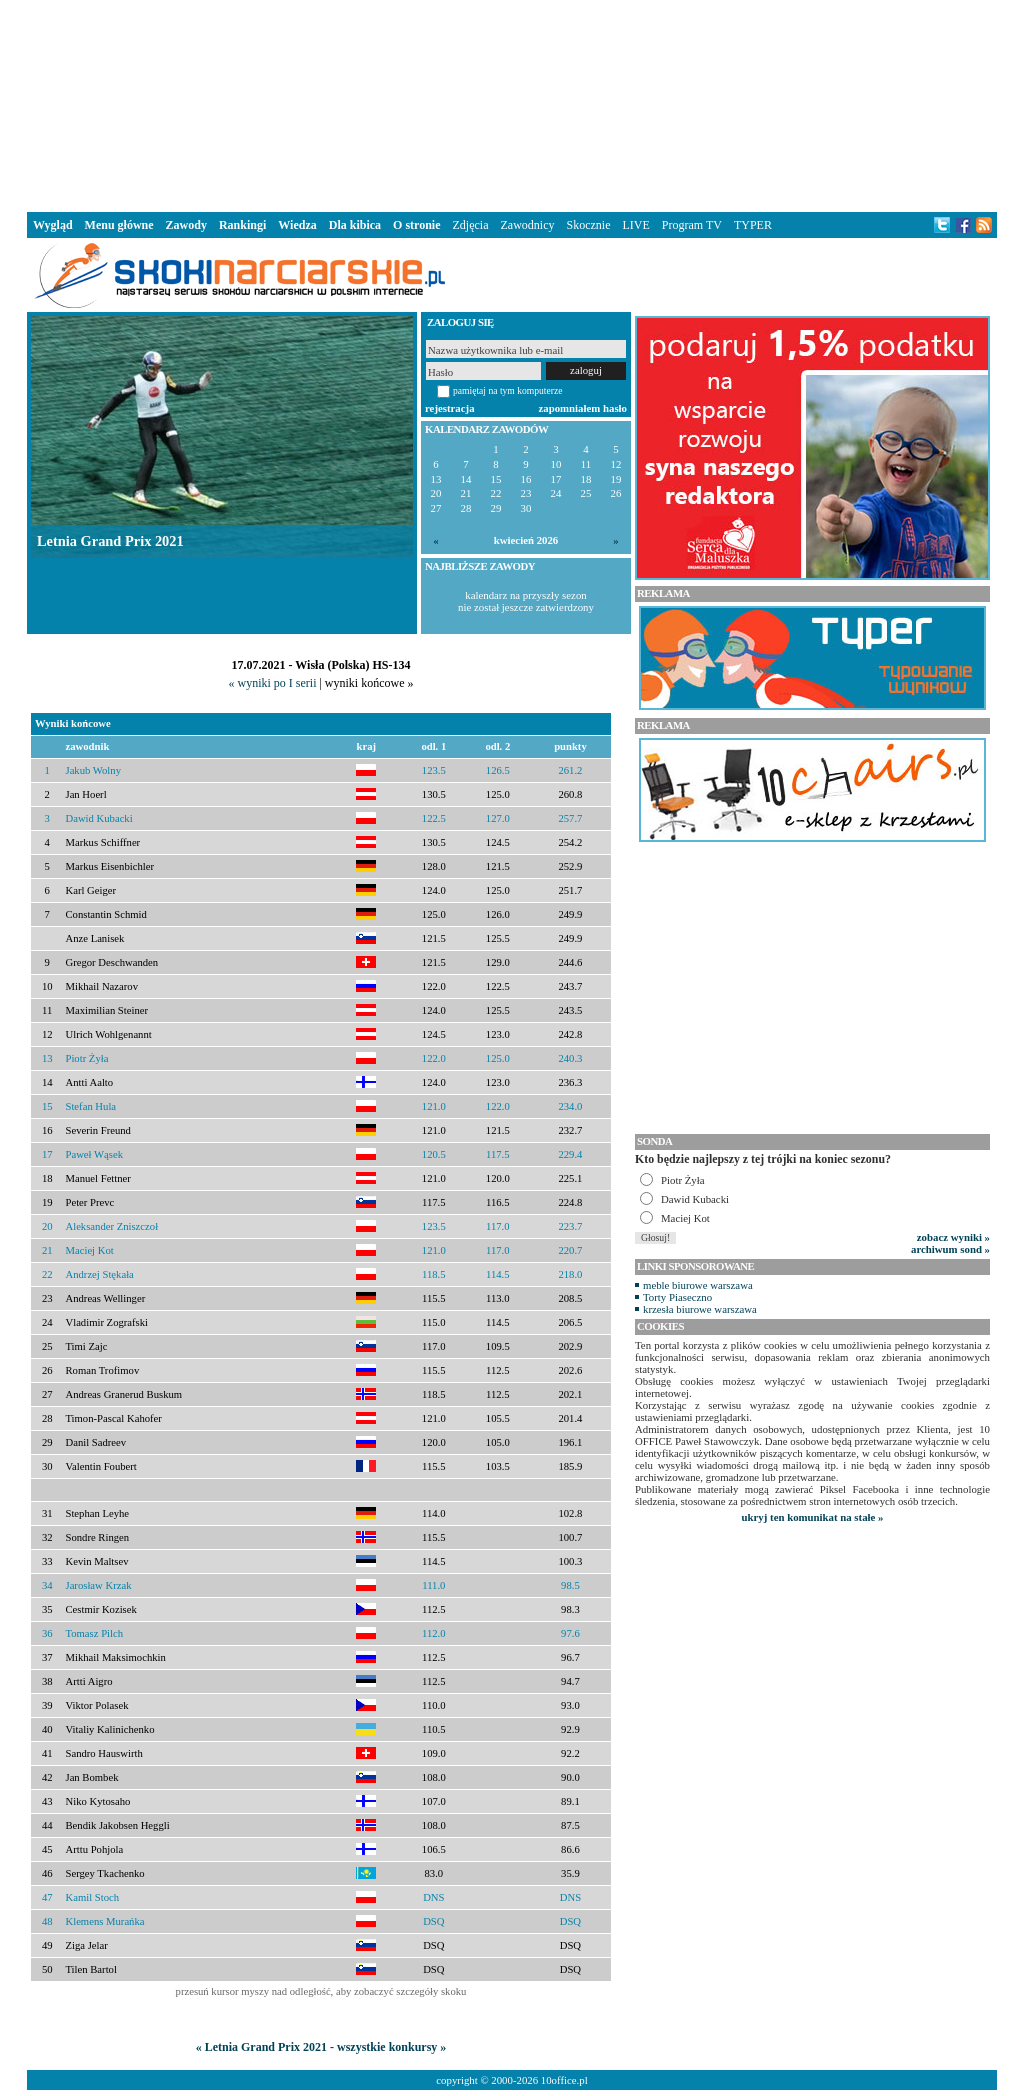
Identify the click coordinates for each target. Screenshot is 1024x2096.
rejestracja (450, 408)
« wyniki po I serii (272, 683)
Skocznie (588, 225)
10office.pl (564, 2080)
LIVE (635, 225)
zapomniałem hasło (583, 408)
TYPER (753, 225)
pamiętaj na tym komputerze (508, 390)
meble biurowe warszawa (698, 1285)
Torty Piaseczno (677, 1297)
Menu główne (119, 225)
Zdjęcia (471, 225)
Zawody (186, 225)
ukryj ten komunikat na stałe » (813, 1517)
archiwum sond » (950, 1249)
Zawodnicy (528, 225)
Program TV (692, 225)
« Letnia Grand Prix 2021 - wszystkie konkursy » (321, 2047)
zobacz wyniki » (953, 1237)
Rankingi (242, 225)
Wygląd (53, 225)
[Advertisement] (512, 104)
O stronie (416, 225)
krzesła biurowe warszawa (700, 1309)
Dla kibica (355, 225)
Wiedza (297, 225)
